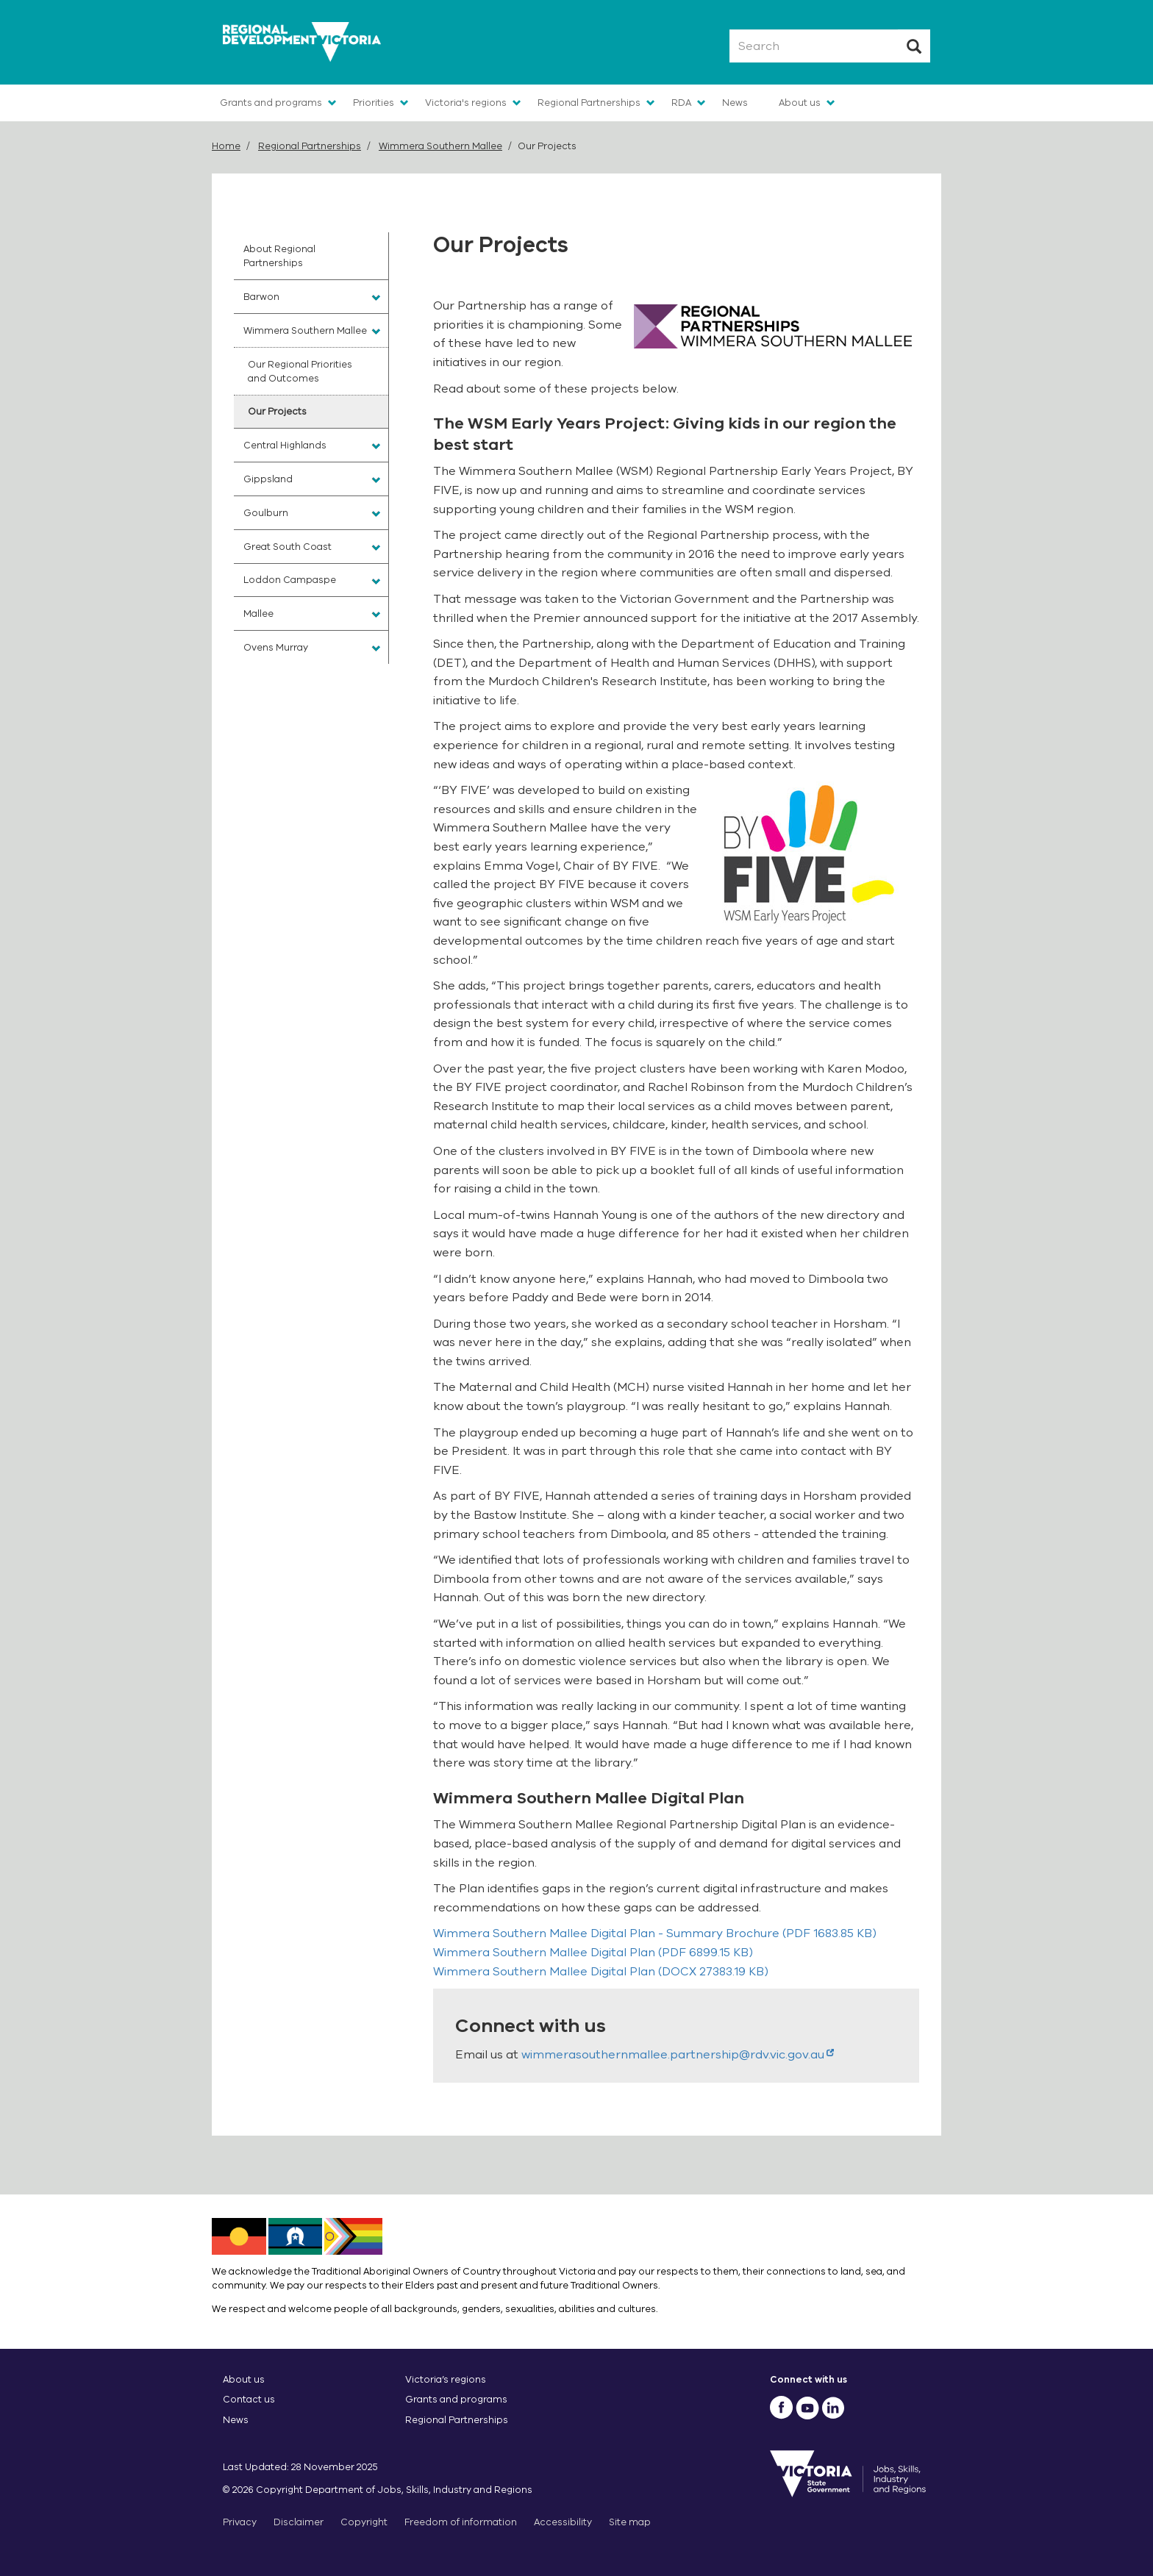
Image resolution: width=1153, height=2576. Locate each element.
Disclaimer (299, 2522)
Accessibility (563, 2522)
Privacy (240, 2522)
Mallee (258, 613)
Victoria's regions (466, 102)
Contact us (249, 2399)
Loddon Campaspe (289, 579)
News (735, 102)
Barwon (261, 296)
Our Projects (277, 411)
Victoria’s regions (445, 2379)
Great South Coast (287, 546)
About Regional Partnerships (279, 256)
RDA (681, 102)
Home (226, 146)
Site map (630, 2522)
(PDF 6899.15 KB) (593, 1952)
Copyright (364, 2522)
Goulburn (265, 513)
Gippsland (268, 479)
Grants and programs (271, 102)
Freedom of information (460, 2522)
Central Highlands (284, 445)
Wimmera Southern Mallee (440, 146)
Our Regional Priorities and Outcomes (300, 371)
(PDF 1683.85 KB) (655, 1933)
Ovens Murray (275, 647)
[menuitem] (311, 255)
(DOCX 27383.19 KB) (600, 1972)
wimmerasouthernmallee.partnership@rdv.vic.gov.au (677, 2055)
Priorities (373, 102)
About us (800, 102)
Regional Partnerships (589, 102)
